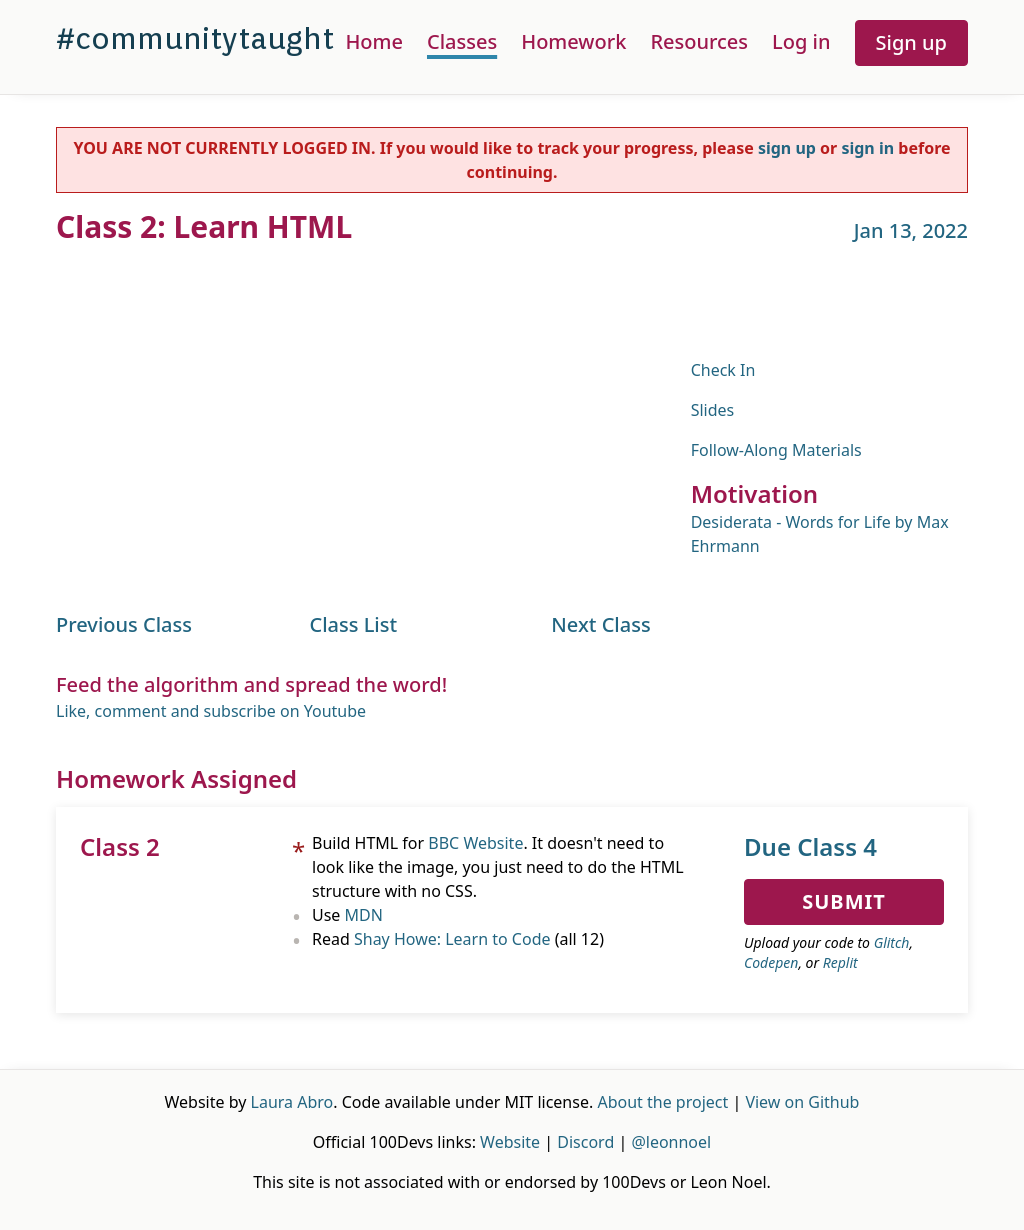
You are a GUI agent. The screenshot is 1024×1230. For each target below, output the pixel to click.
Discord (585, 1142)
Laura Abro (292, 1102)
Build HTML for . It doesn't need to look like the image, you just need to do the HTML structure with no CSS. (498, 867)
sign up (787, 148)
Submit (844, 901)
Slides (713, 410)
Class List (354, 624)
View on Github (802, 1102)
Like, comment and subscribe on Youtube (211, 711)
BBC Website (475, 843)
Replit (840, 962)
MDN (364, 915)
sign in (867, 148)
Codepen (771, 962)
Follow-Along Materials (776, 450)
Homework (573, 41)
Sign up (911, 42)
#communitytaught (195, 38)
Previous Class (124, 624)
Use (347, 915)
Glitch (892, 942)
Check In (723, 370)
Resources (699, 41)
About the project (662, 1102)
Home (374, 41)
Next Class (600, 624)
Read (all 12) (458, 939)
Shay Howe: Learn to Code (452, 939)
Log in (801, 41)
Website (510, 1142)
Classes (462, 41)
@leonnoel (671, 1142)
